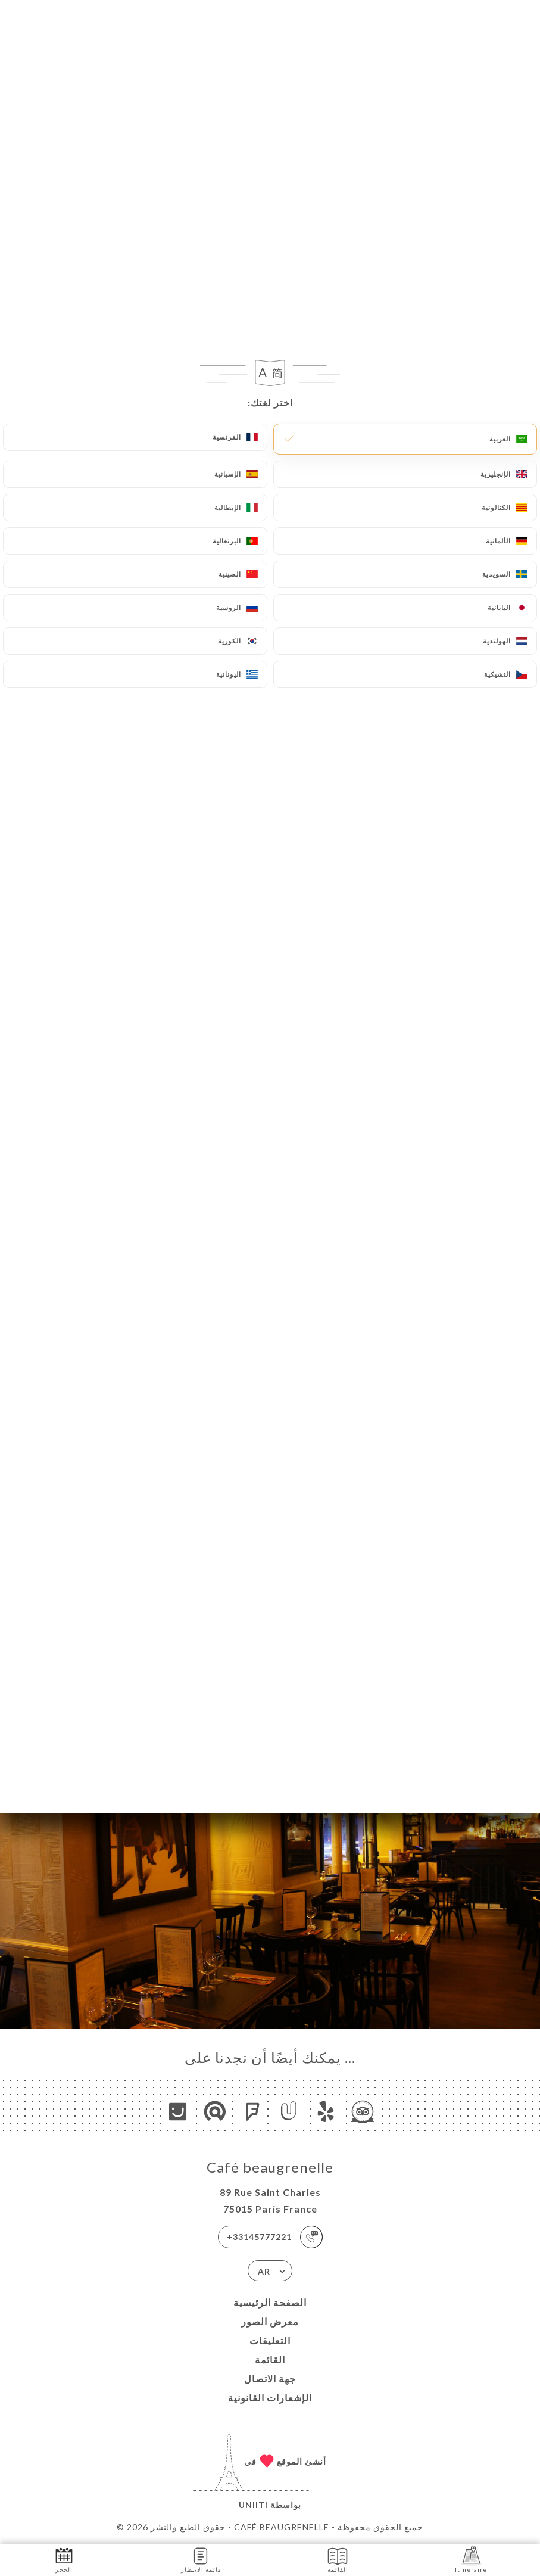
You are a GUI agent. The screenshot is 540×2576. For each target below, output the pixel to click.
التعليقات (270, 2340)
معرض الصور (270, 2321)
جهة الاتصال (270, 2378)
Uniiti (253, 2505)
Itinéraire (471, 2559)
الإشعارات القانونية (270, 2397)
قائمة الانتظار (201, 2559)
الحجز (64, 2559)
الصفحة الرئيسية (270, 2302)
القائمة (270, 2359)
